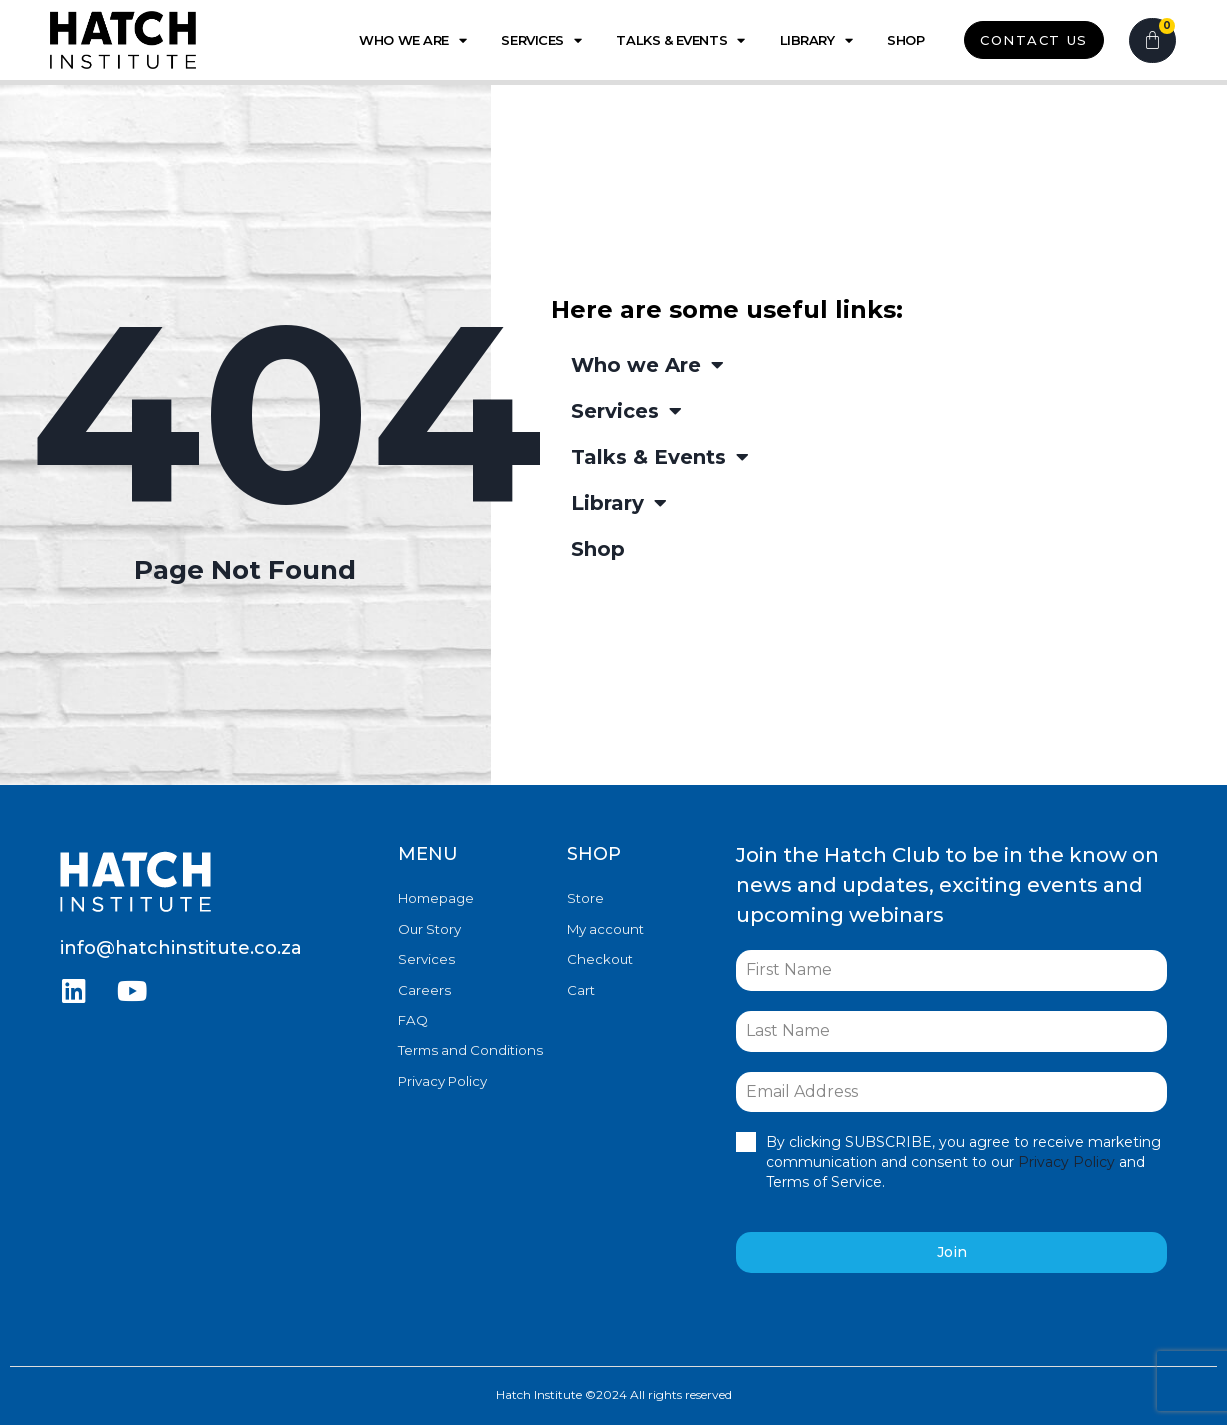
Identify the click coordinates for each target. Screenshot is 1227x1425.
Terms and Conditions (468, 1048)
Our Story (429, 928)
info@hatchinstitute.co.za (181, 948)
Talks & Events (680, 40)
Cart (581, 988)
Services (541, 40)
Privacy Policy (442, 1078)
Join (952, 1252)
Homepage (436, 898)
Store (585, 898)
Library (816, 40)
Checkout (599, 958)
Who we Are (412, 40)
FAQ (412, 1018)
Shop (905, 40)
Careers (424, 988)
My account (605, 928)
